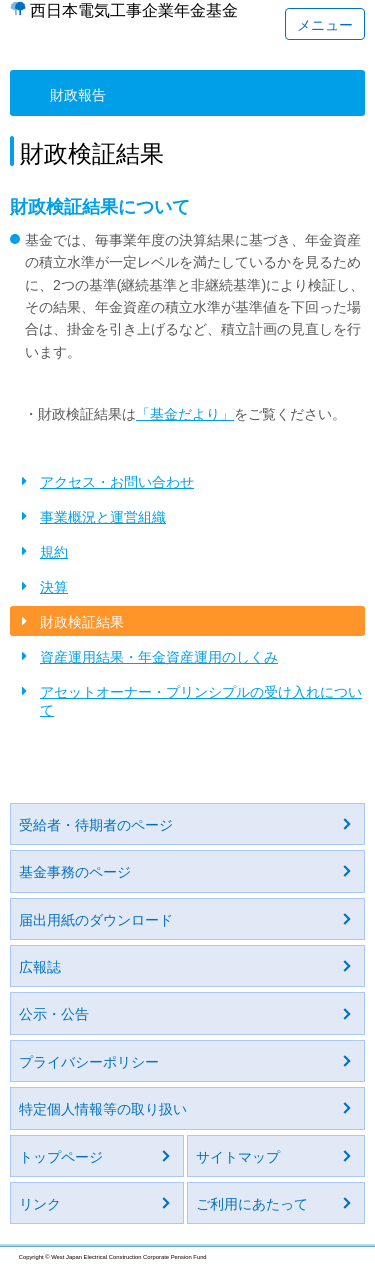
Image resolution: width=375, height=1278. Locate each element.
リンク (40, 1204)
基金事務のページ (75, 872)
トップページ (61, 1157)
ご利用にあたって (252, 1204)
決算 (54, 587)
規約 (54, 552)
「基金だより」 (185, 414)
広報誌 (40, 967)
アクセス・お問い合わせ (117, 482)
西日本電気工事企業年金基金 (134, 10)
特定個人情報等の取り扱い (103, 1109)
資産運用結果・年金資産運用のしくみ (159, 657)
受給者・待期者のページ (96, 825)
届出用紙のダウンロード (96, 920)
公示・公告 (54, 1014)
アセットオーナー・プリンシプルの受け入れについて (201, 701)
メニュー (325, 25)
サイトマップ (238, 1157)
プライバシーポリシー (89, 1062)
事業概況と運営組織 (103, 517)
